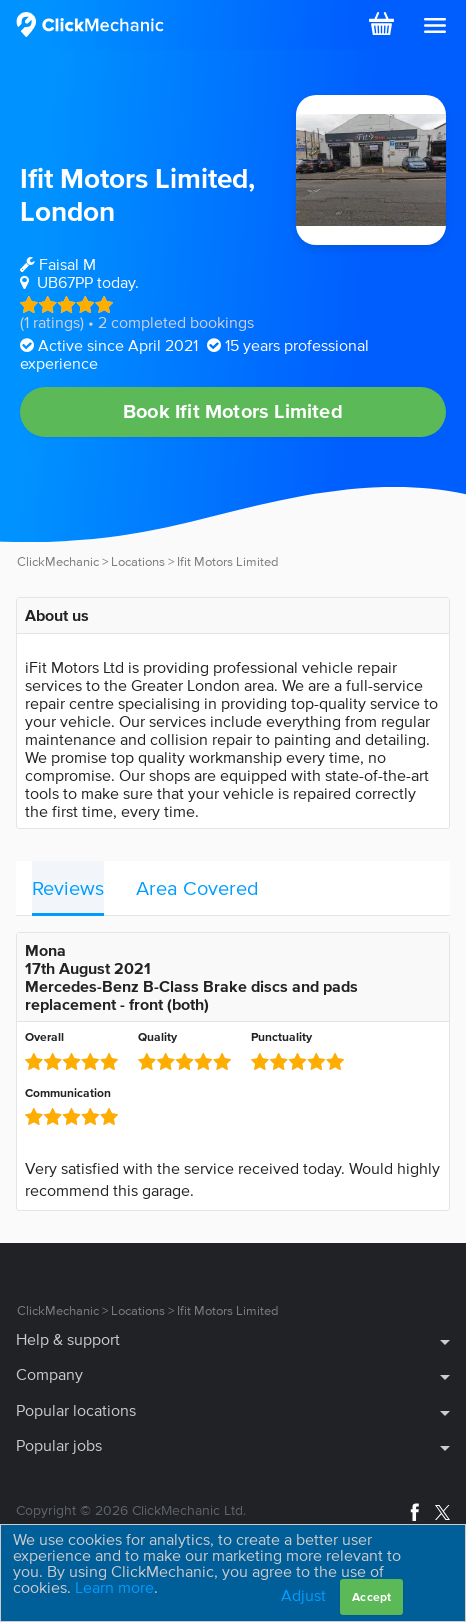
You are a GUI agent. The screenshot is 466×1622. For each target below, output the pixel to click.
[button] (435, 26)
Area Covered (197, 888)
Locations (138, 561)
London (67, 211)
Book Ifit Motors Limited (233, 411)
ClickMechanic (58, 561)
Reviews (68, 888)
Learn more (114, 1587)
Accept (371, 1596)
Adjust (303, 1595)
